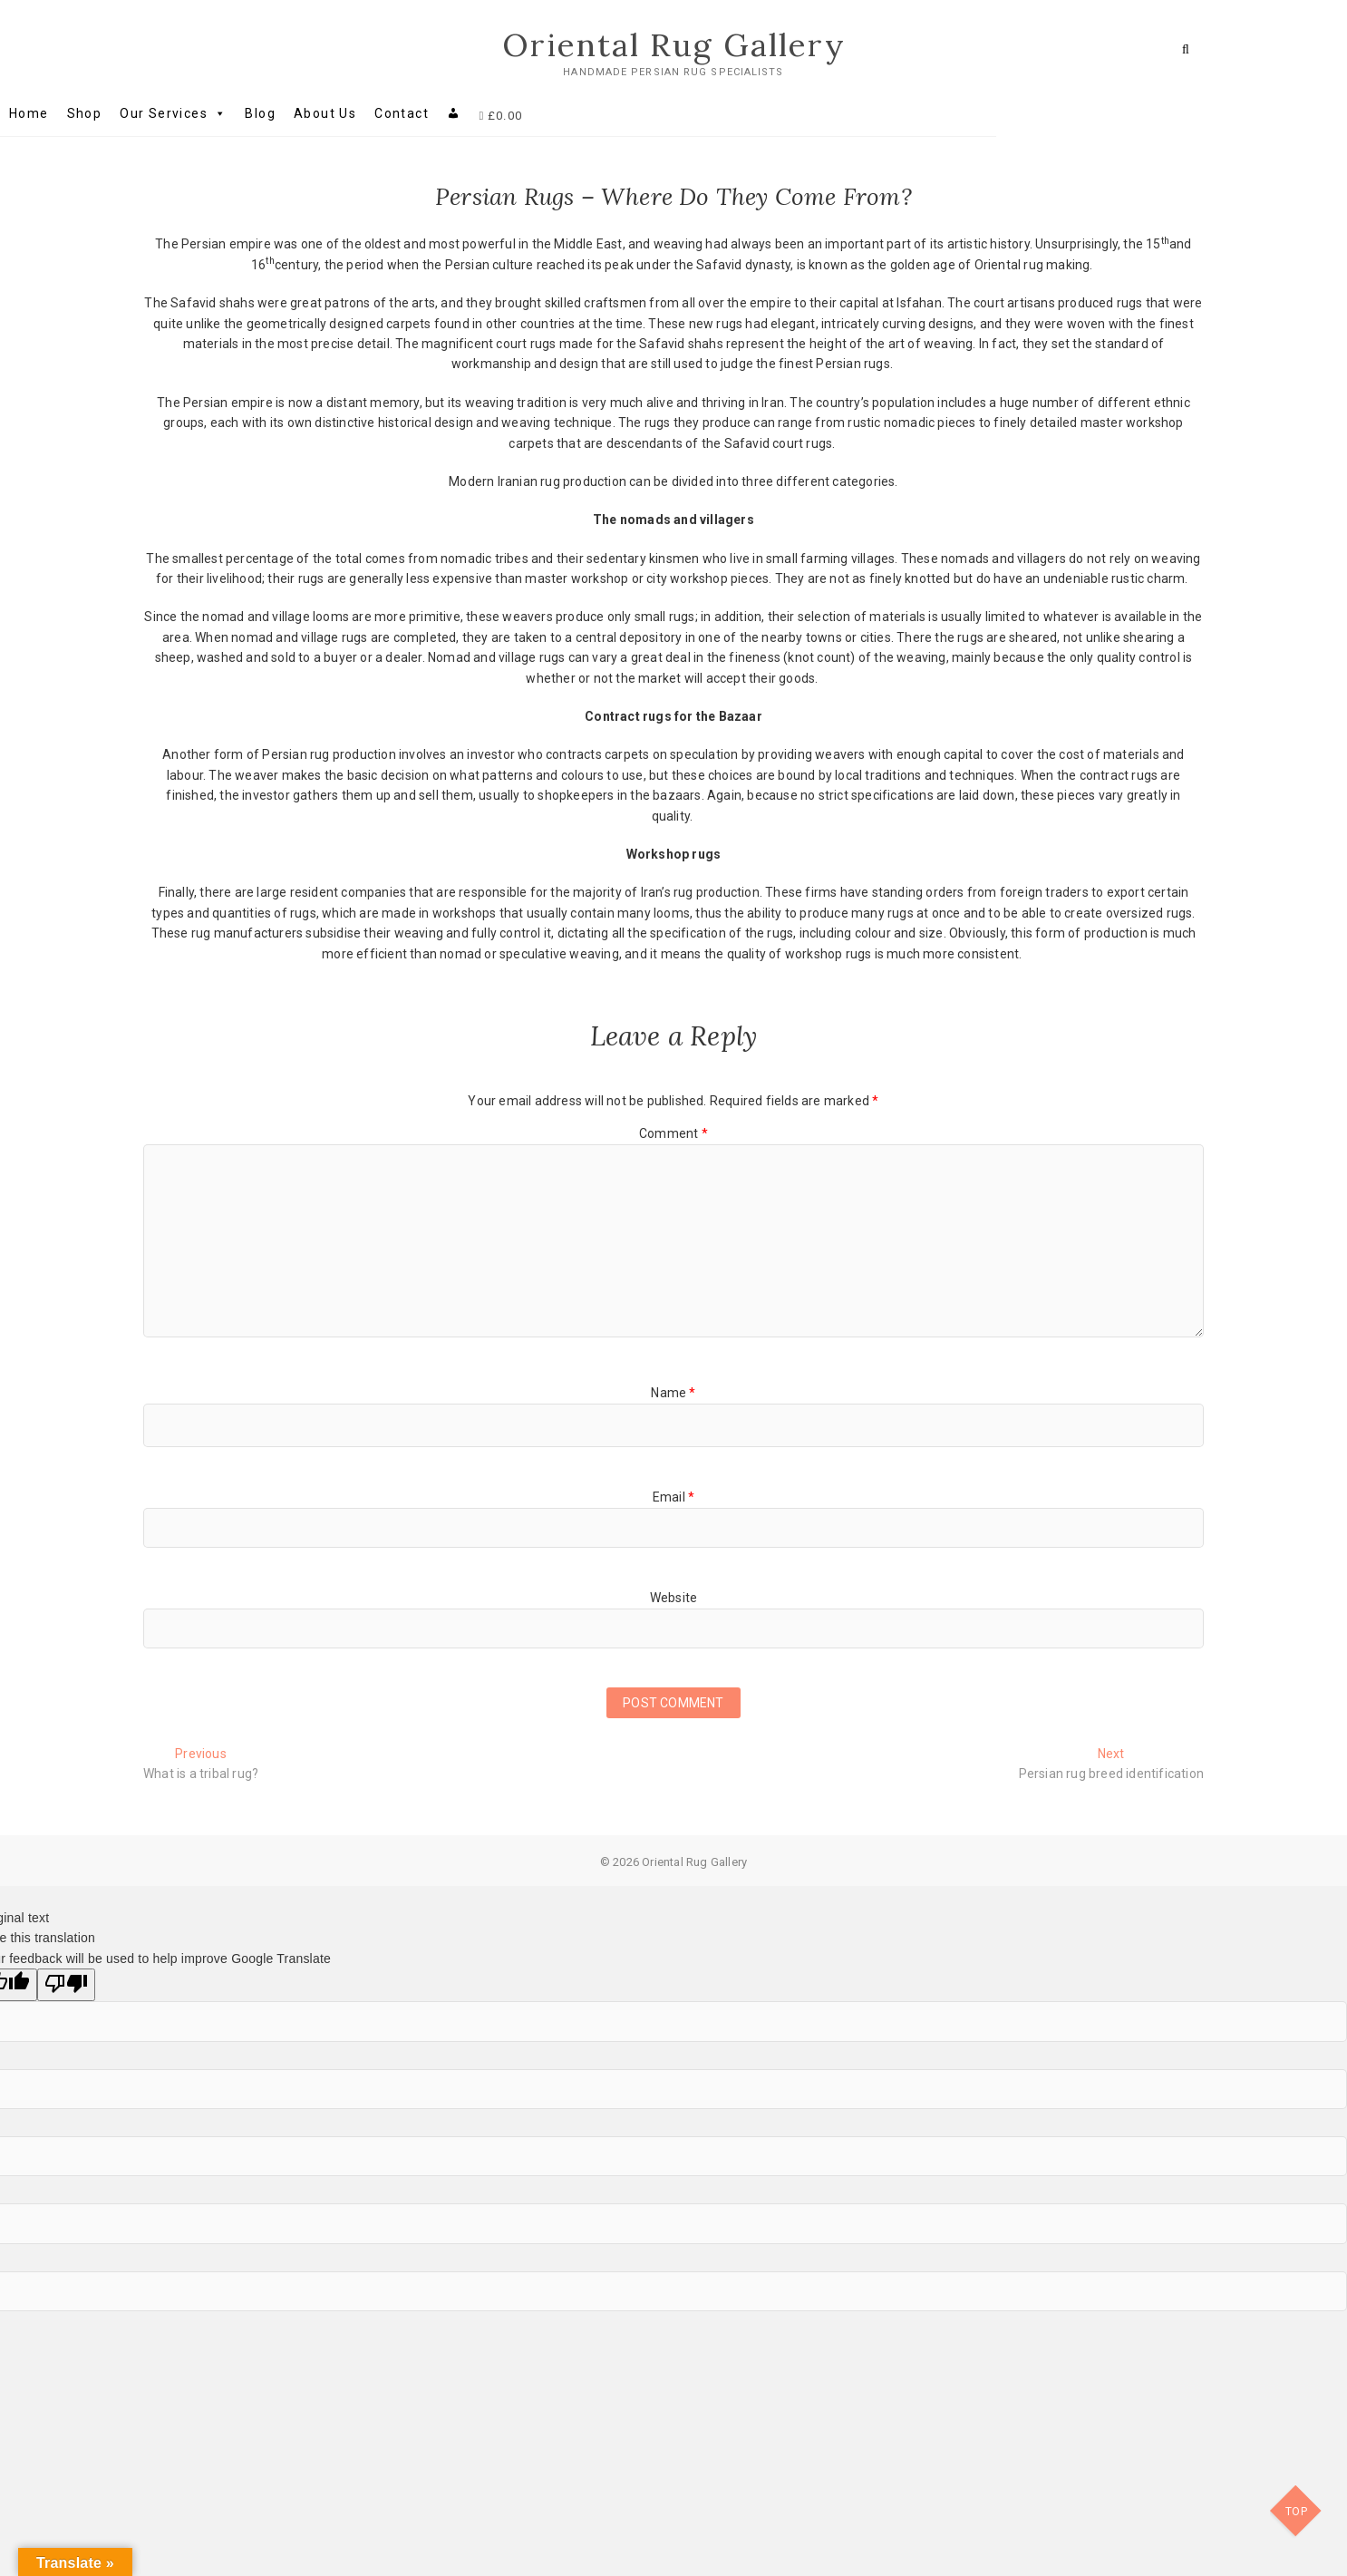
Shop (228, 114)
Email (673, 1498)
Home (172, 114)
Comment (673, 1134)
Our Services (316, 114)
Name (673, 1393)
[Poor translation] (66, 1987)
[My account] (597, 114)
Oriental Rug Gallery (674, 45)
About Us (468, 114)
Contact (545, 114)
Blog (403, 114)
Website (673, 1597)
